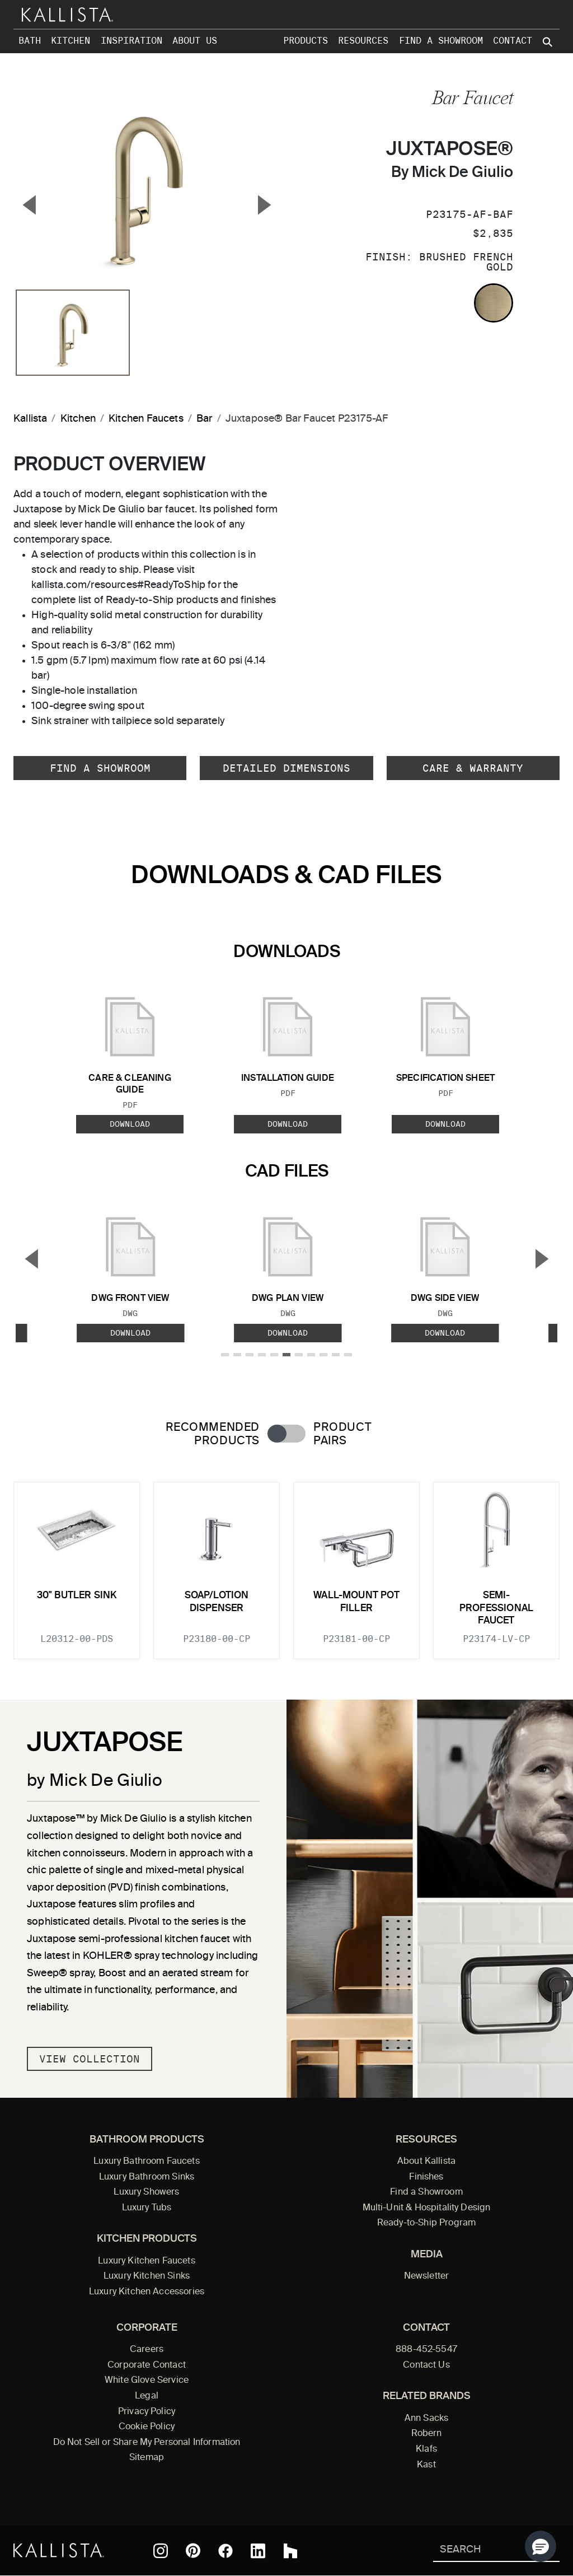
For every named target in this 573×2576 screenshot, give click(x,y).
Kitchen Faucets (146, 419)
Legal (146, 2396)
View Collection (89, 2059)
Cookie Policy (147, 2427)
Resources (363, 40)
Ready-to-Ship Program (426, 2223)
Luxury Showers (146, 2192)
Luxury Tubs (147, 2208)
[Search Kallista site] (548, 42)
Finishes (426, 2177)
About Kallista (426, 2161)
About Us (194, 40)
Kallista (30, 419)
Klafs (426, 2449)
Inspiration (131, 40)
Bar (204, 419)
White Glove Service (147, 2380)
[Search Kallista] (480, 2550)
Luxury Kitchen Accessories (146, 2292)
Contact (512, 40)
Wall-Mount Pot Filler (356, 1602)
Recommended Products (213, 1434)
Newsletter (426, 2276)
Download (130, 1123)
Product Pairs (342, 1434)
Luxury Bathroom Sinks (146, 2177)
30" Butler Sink (77, 1595)
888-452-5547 (426, 2349)
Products (305, 40)
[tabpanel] (286, 1563)
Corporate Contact (146, 2365)
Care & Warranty (472, 768)
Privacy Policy (146, 2411)
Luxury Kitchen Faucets (146, 2261)
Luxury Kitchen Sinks (147, 2276)
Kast (426, 2465)
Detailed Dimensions (286, 768)
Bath (29, 40)
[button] (540, 2546)
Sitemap (146, 2457)
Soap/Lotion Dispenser (217, 1602)
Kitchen (70, 40)
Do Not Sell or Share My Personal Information (147, 2442)
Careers (146, 2349)
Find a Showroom (441, 40)
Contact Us (426, 2365)
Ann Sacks (426, 2418)
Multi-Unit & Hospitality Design (427, 2208)
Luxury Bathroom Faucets (146, 2161)
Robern (426, 2433)
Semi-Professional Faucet (496, 1608)
